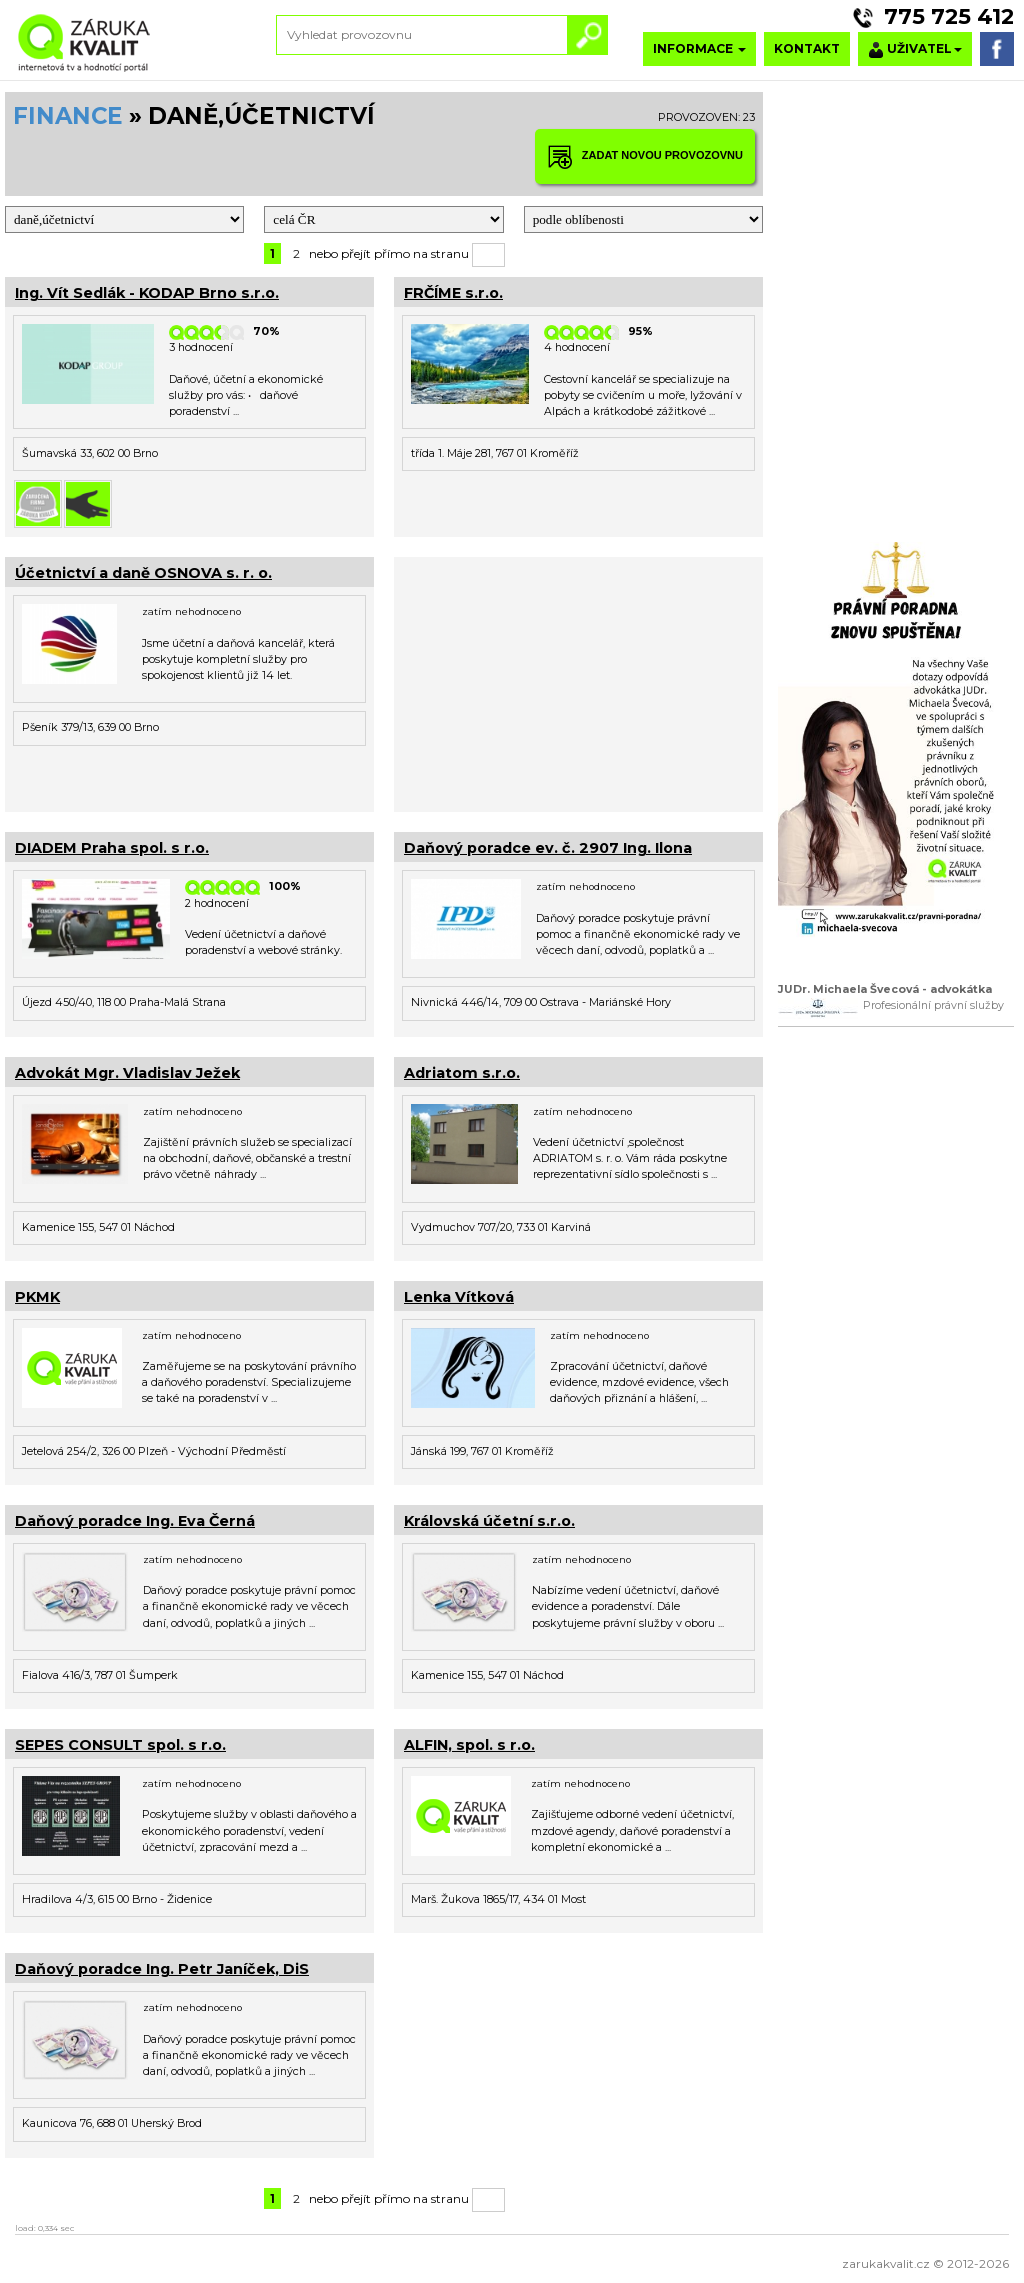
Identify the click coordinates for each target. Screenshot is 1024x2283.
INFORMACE (699, 48)
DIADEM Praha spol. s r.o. (112, 848)
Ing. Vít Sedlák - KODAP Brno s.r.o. (147, 293)
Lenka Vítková (459, 1297)
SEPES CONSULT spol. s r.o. (120, 1745)
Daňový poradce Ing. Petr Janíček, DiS (162, 1969)
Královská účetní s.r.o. (489, 1521)
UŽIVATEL (915, 49)
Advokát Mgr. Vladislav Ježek (127, 1073)
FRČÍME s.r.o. (453, 293)
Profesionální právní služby (933, 1005)
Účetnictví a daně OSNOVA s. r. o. (143, 573)
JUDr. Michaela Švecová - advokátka (885, 989)
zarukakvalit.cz (886, 2263)
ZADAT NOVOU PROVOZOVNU (645, 156)
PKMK (37, 1297)
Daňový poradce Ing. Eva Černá (135, 1521)
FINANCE (68, 116)
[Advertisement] (578, 682)
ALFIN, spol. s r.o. (469, 1745)
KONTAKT (807, 48)
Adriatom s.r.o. (462, 1073)
